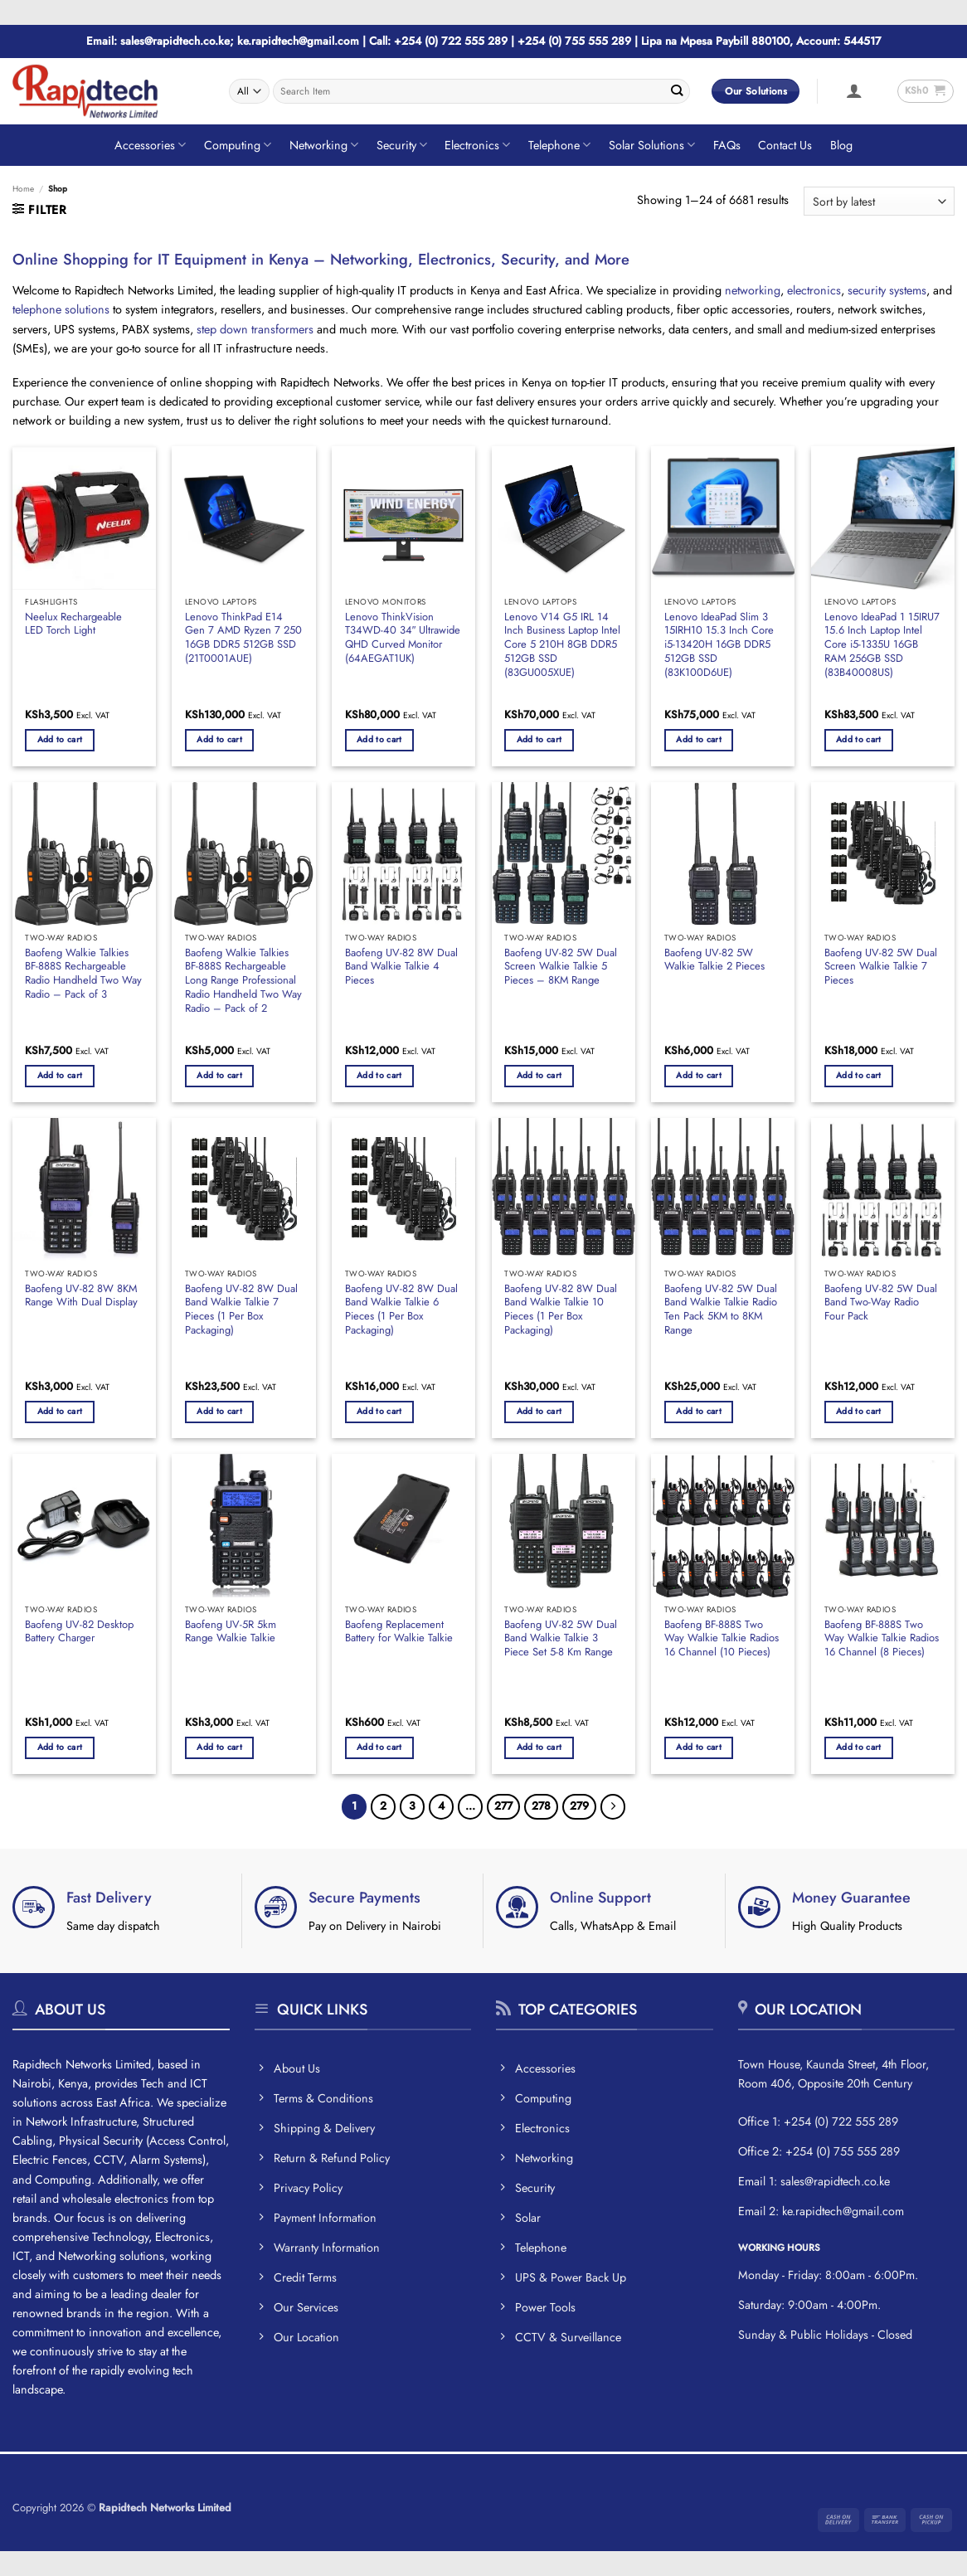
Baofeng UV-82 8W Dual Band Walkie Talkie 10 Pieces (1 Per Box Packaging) (560, 1310)
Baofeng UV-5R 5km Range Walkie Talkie (230, 1632)
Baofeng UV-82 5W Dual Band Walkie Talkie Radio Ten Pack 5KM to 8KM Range (720, 1310)
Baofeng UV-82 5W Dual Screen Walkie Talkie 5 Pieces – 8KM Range (560, 967)
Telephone (559, 145)
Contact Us (785, 145)
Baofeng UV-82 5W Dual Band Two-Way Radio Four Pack (880, 1303)
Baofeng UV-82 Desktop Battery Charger (79, 1632)
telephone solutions (60, 309)
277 (503, 1806)
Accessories (150, 145)
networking (752, 290)
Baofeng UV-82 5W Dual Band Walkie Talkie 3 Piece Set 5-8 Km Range (560, 1639)
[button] (854, 90)
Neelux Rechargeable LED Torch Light (73, 624)
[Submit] (676, 91)
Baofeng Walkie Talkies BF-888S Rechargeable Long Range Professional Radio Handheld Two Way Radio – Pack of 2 (243, 981)
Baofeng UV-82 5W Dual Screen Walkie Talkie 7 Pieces (880, 967)
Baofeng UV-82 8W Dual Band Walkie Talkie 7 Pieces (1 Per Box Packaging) (241, 1310)
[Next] (612, 1806)
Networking (323, 145)
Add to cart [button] (59, 739)
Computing (237, 145)
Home (23, 188)
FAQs (727, 145)
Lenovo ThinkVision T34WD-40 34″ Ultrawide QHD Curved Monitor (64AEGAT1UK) (403, 638)
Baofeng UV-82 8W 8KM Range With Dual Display (81, 1296)
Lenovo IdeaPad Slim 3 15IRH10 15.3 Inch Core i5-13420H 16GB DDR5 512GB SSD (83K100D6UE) (719, 645)
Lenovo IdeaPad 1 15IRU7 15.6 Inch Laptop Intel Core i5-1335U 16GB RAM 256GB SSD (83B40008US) (882, 645)
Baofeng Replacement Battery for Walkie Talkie (399, 1632)
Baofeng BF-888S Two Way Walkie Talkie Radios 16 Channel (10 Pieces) (721, 1639)
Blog (841, 145)
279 (579, 1806)
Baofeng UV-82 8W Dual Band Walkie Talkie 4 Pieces (401, 967)
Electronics (477, 145)
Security (402, 145)
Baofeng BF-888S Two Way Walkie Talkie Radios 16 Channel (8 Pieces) (881, 1639)
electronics (814, 290)
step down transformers (255, 329)
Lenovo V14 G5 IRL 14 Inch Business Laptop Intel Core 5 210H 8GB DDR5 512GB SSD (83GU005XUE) (562, 645)
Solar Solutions (652, 145)
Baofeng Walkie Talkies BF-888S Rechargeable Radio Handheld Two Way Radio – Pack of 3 (83, 974)
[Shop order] (879, 201)
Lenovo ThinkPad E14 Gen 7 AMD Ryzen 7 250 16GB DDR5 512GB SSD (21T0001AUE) (243, 638)
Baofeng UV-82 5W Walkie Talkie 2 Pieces (714, 960)
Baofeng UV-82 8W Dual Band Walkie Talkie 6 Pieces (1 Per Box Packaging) (401, 1310)
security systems (887, 290)
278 (541, 1806)
